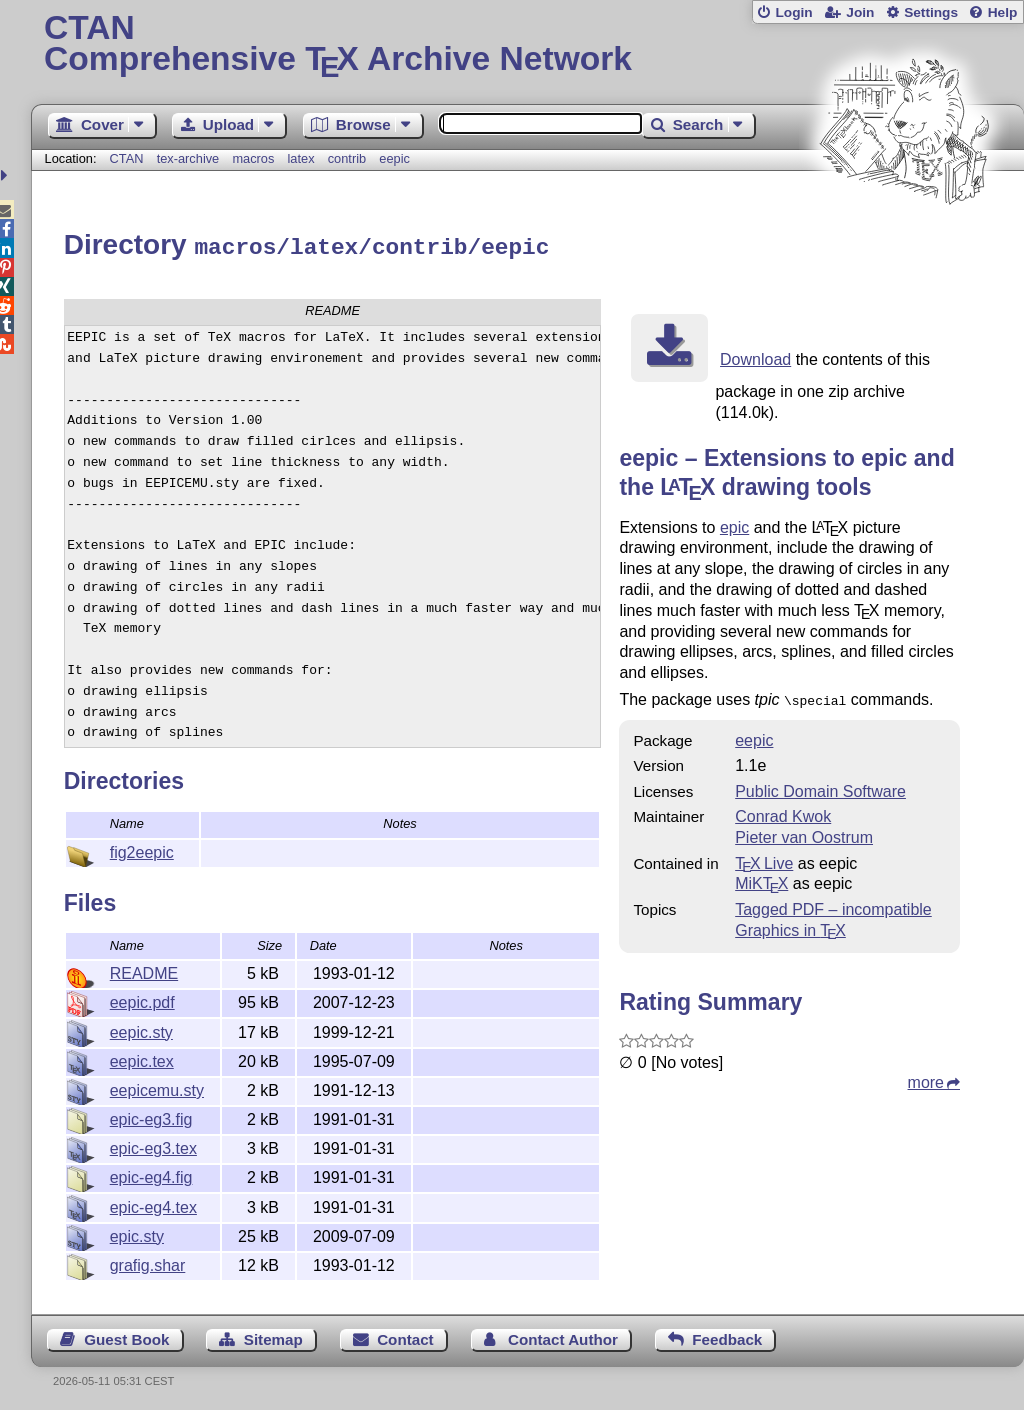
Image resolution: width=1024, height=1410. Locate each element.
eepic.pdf (142, 999)
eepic (394, 158)
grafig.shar (148, 1262)
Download (755, 356)
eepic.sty (141, 1029)
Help (1003, 12)
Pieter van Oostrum (804, 832)
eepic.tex (142, 1058)
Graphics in (790, 925)
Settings (931, 12)
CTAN (127, 158)
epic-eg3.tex (153, 1145)
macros (253, 158)
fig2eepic (142, 849)
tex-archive (188, 158)
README (144, 970)
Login (793, 12)
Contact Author (563, 1336)
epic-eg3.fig (151, 1116)
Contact (405, 1336)
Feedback (727, 1336)
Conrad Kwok (783, 811)
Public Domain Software (820, 786)
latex (301, 158)
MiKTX (761, 878)
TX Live (764, 858)
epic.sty (137, 1233)
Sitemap (273, 1336)
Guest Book (126, 1336)
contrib (347, 158)
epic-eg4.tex (153, 1204)
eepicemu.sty (157, 1087)
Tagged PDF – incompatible (833, 904)
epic (734, 524)
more (926, 1077)
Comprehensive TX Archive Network (527, 45)
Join (860, 12)
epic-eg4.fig (151, 1174)
